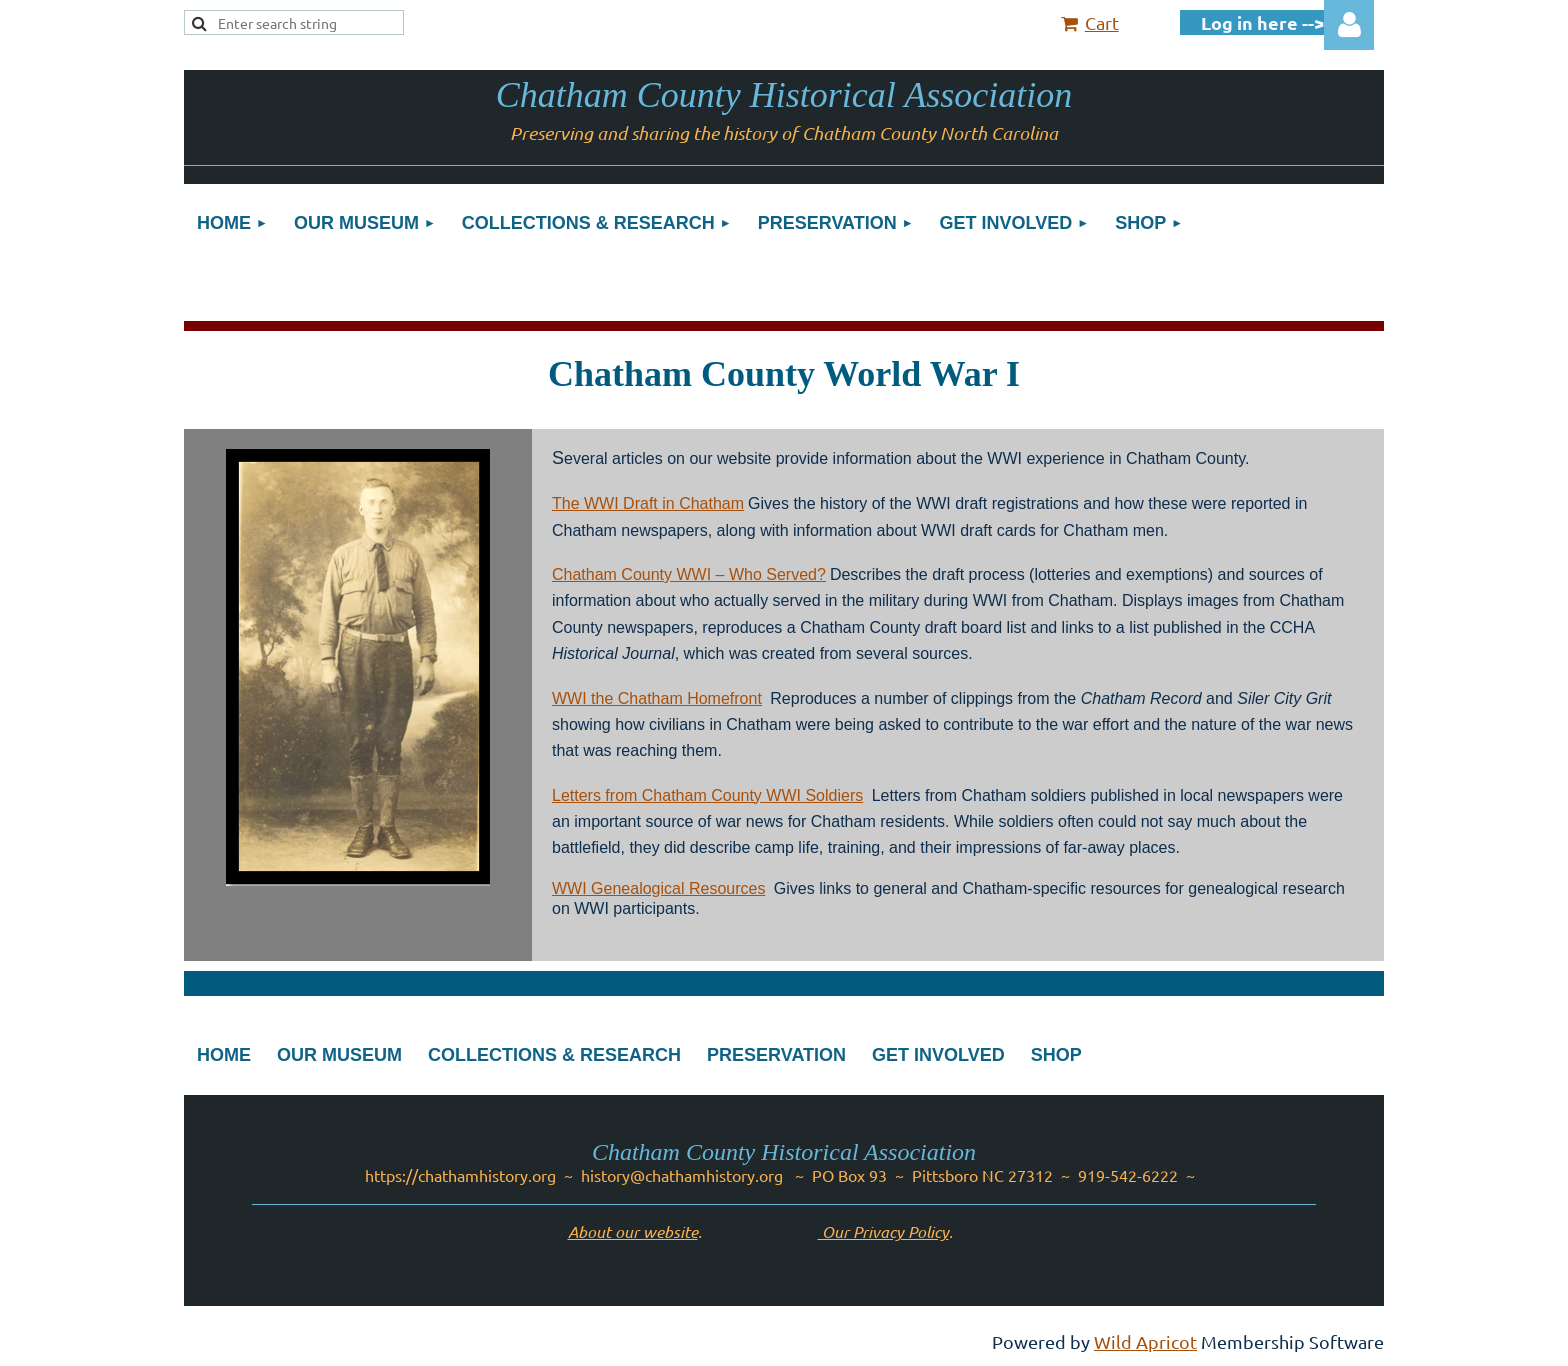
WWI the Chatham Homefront (657, 698)
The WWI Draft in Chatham (648, 503)
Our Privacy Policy (883, 1231)
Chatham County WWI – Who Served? (689, 574)
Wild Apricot (1145, 1341)
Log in (1349, 25)
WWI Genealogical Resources (658, 888)
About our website (633, 1231)
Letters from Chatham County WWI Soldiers (707, 795)
